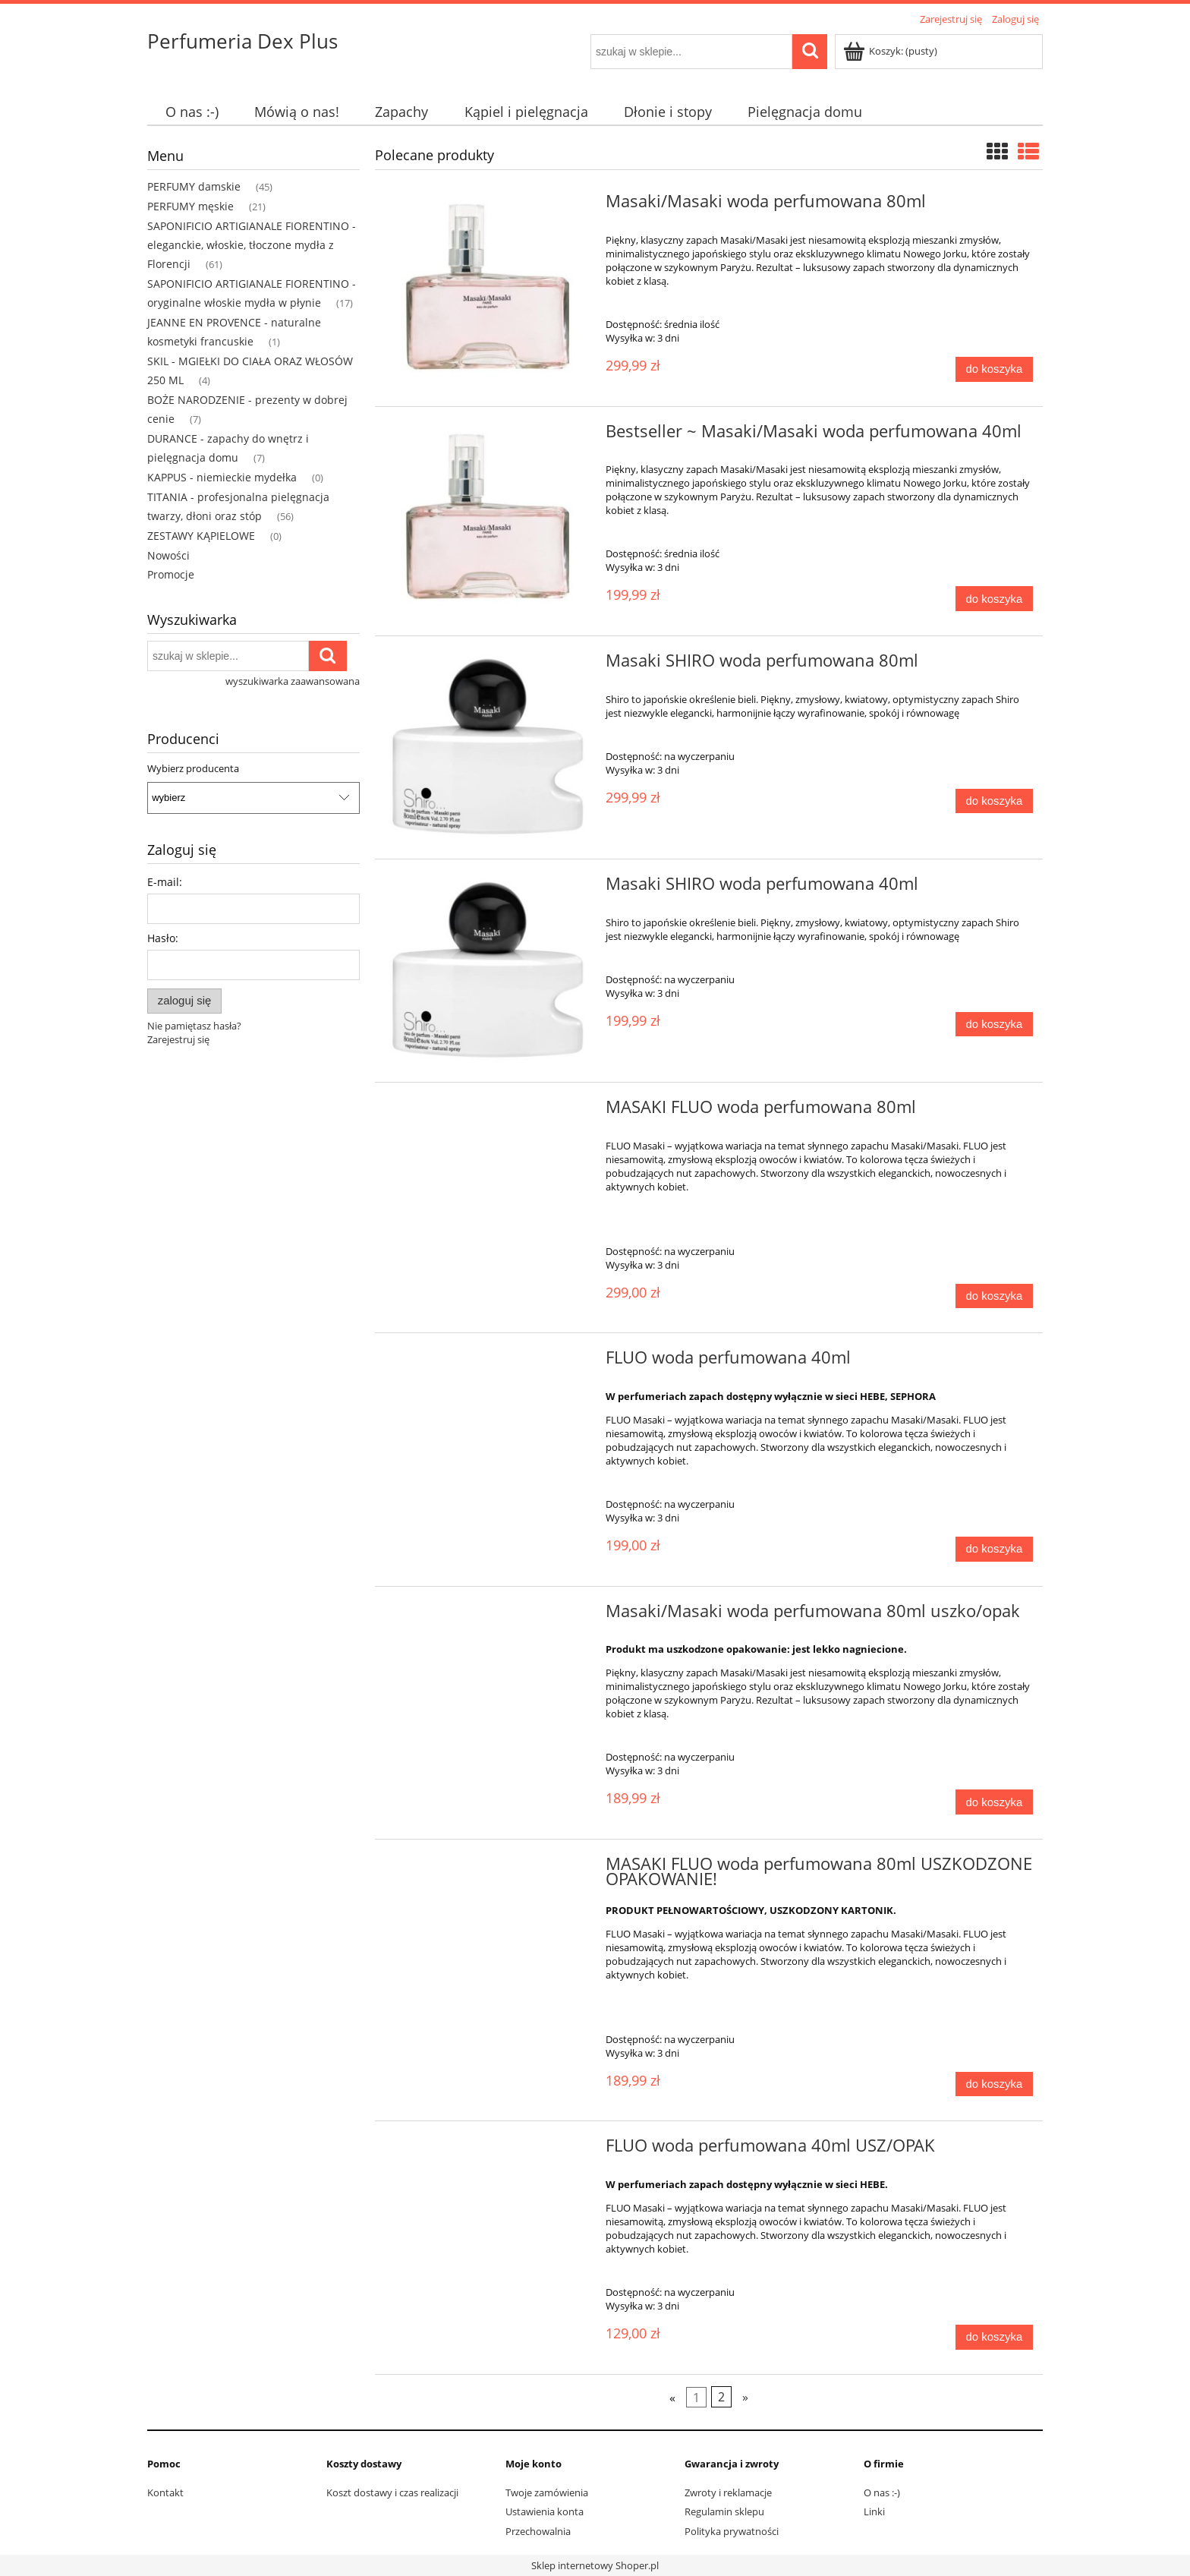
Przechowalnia (538, 2531)
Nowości (168, 555)
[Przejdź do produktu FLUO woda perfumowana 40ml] (488, 1362)
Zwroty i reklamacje (728, 2492)
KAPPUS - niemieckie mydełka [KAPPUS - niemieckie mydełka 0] (222, 477)
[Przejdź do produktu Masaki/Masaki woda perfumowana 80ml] (488, 289)
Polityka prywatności (732, 2531)
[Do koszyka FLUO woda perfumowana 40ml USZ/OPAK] (994, 2337)
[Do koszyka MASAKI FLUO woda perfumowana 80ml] (994, 1296)
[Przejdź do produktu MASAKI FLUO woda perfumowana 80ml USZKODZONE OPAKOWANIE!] (488, 1868)
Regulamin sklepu (724, 2511)
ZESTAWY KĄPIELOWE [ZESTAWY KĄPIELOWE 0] (201, 535)
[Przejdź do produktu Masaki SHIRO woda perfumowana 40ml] (488, 970)
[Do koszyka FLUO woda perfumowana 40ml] (994, 1549)
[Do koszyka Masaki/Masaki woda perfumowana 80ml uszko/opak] (994, 1802)
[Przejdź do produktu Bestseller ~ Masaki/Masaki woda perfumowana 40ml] (488, 519)
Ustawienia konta (544, 2511)
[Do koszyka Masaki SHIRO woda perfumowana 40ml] (994, 1024)
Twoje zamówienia (546, 2492)
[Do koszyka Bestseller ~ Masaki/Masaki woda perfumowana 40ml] (994, 598)
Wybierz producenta (193, 768)
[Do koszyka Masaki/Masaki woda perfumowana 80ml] (994, 369)
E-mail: (164, 882)
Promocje (170, 574)
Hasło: (162, 938)
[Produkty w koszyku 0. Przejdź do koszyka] (891, 51)
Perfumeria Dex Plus (242, 41)
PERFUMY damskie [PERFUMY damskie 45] (194, 186)
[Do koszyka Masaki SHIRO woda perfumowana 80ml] (994, 801)
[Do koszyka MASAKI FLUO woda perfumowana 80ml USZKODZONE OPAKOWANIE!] (994, 2084)
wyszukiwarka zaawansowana (292, 681)
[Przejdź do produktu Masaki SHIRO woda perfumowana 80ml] (488, 747)
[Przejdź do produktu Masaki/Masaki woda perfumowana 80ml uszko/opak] (488, 1615)
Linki (874, 2511)
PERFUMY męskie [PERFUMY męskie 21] (190, 206)
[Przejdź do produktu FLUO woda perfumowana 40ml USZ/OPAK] (488, 2150)
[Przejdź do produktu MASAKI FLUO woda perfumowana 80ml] (488, 1111)
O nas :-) (882, 2492)
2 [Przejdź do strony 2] (721, 2396)
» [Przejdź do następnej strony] (745, 2396)
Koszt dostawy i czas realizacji (392, 2492)
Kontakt (165, 2492)
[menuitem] (191, 112)
